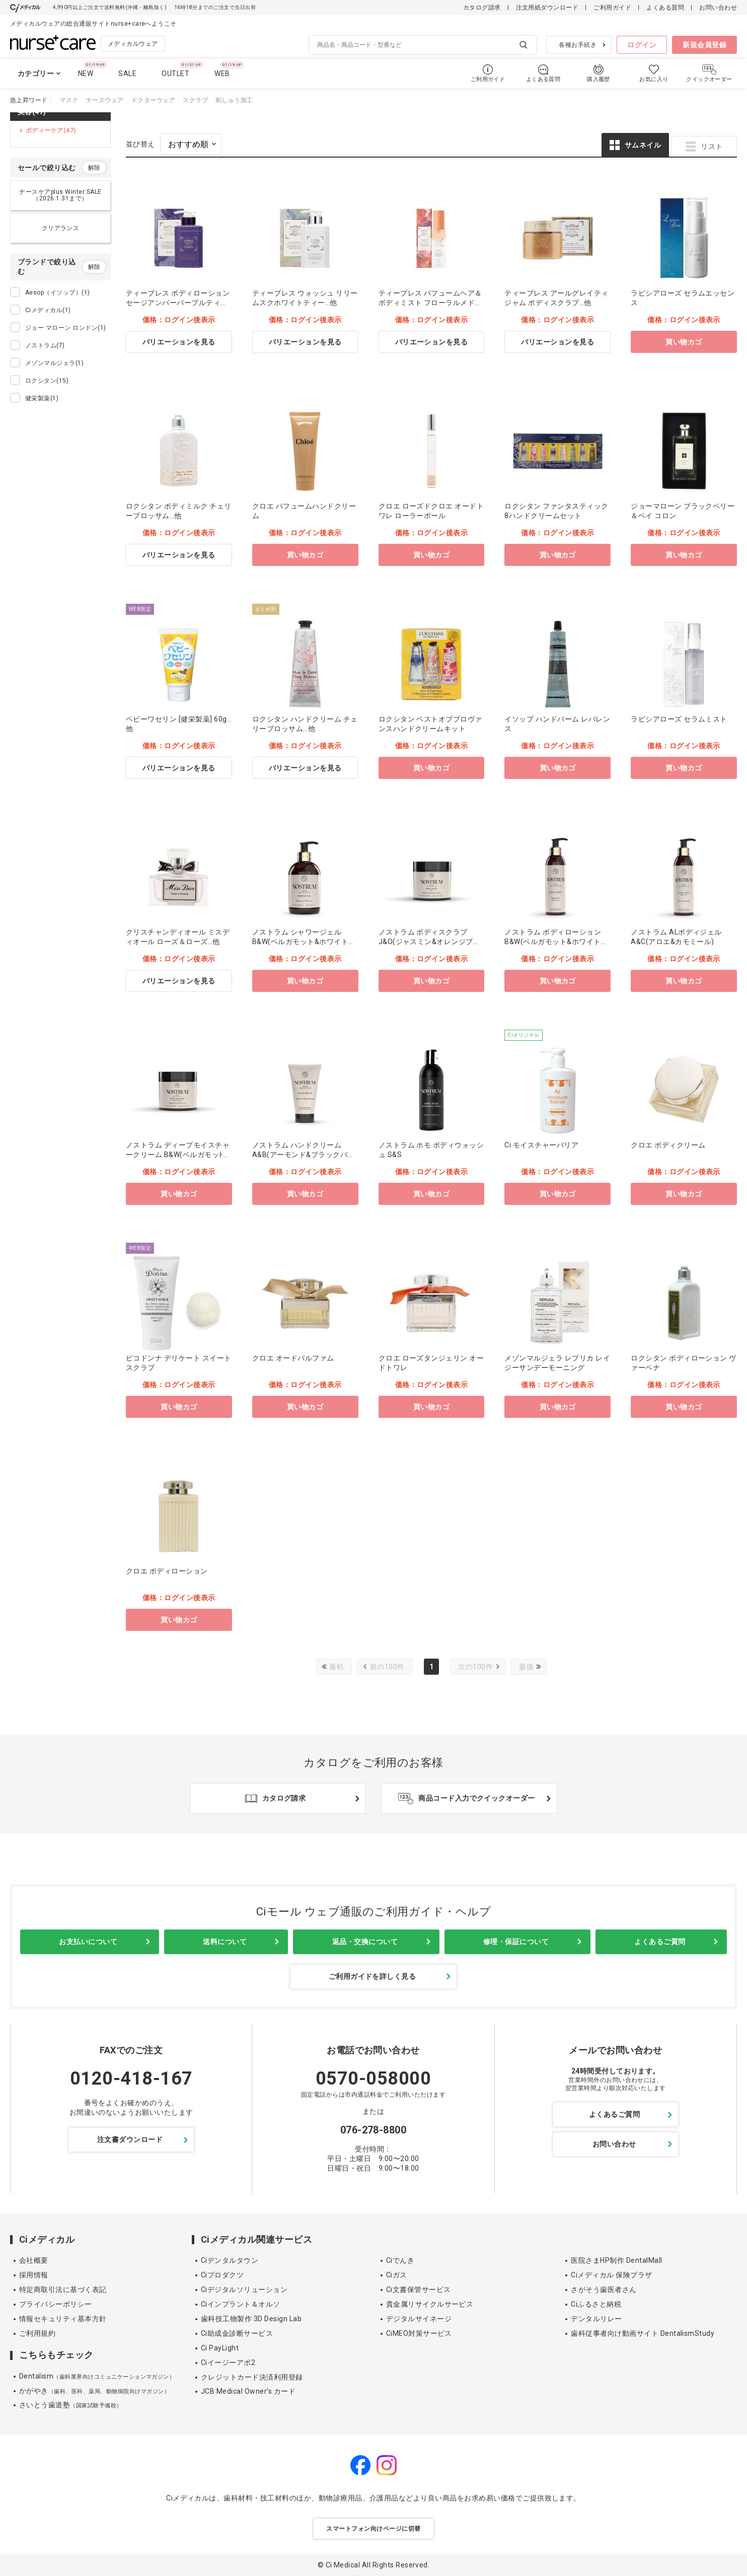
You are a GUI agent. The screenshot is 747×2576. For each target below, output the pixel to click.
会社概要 (33, 2260)
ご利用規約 (37, 2333)
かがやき (94, 2391)
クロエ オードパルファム (293, 1358)
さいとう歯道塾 (70, 2405)
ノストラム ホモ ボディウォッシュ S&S (431, 1150)
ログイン (641, 45)
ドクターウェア (153, 100)
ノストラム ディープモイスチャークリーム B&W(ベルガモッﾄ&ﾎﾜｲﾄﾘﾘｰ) (179, 1150)
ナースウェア (105, 100)
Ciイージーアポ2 (228, 2362)
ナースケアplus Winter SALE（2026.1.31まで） (60, 195)
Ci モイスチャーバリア (541, 1145)
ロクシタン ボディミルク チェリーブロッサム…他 (179, 511)
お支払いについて (88, 1942)
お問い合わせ (718, 7)
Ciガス (396, 2275)
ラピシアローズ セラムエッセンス (682, 298)
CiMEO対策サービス (419, 2333)
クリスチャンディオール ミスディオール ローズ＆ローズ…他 (178, 937)
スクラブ (195, 100)
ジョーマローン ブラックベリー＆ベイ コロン (682, 511)
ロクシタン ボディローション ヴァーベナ (683, 1363)
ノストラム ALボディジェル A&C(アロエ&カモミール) (676, 937)
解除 (94, 167)
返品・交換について (365, 1942)
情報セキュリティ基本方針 (63, 2319)
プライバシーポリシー (55, 2304)
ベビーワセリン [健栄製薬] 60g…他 (179, 724)
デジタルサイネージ (419, 2319)
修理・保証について (516, 1942)
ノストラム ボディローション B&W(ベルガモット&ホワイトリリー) (556, 937)
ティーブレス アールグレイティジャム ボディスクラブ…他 (556, 298)
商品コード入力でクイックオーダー (476, 1798)
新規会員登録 (704, 45)
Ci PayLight (220, 2348)
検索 (523, 44)
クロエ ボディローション (167, 1571)
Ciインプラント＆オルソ (240, 2304)
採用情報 (33, 2275)
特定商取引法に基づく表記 (63, 2289)
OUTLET (175, 73)
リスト (711, 146)
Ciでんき (400, 2260)
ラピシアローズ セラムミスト (679, 719)
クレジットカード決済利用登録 (252, 2377)
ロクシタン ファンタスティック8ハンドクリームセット (556, 511)
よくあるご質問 (659, 1942)
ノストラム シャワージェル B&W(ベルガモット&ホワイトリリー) (304, 937)
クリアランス (61, 228)
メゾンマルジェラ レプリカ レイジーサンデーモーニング (557, 1363)
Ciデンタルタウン (229, 2260)
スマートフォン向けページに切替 (373, 2528)
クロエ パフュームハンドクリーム (304, 511)
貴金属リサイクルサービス (430, 2304)
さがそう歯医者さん (603, 2289)
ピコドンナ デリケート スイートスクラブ (179, 1363)
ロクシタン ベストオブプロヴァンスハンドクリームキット (430, 724)
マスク (68, 100)
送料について (225, 1942)
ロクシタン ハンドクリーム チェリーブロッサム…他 (305, 724)
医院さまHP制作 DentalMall (616, 2260)
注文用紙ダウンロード (547, 7)
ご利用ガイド (612, 7)
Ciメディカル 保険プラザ (611, 2275)
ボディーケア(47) (51, 130)
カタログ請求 (482, 7)
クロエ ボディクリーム (668, 1145)
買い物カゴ (683, 342)
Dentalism (97, 2376)
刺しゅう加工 (234, 100)
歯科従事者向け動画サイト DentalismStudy (642, 2333)
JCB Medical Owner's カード (248, 2391)
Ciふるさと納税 (596, 2304)
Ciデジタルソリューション (244, 2289)
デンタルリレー (596, 2319)
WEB (222, 73)
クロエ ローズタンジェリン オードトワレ (431, 1363)
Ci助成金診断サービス (237, 2333)
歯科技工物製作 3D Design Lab (251, 2319)
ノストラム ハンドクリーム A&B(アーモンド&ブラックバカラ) (303, 1150)
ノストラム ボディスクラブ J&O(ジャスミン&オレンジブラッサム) (430, 937)
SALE (127, 73)
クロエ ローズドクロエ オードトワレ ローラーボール (431, 511)
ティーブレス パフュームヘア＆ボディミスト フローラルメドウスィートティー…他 (430, 298)
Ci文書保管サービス (418, 2289)
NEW (85, 73)
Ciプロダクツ (222, 2275)
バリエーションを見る (178, 342)
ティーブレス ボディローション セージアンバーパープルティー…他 (178, 298)
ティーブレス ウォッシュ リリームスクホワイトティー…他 (305, 298)
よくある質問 (665, 7)
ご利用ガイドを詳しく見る (372, 1976)
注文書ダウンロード (130, 2139)
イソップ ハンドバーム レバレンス (557, 724)
